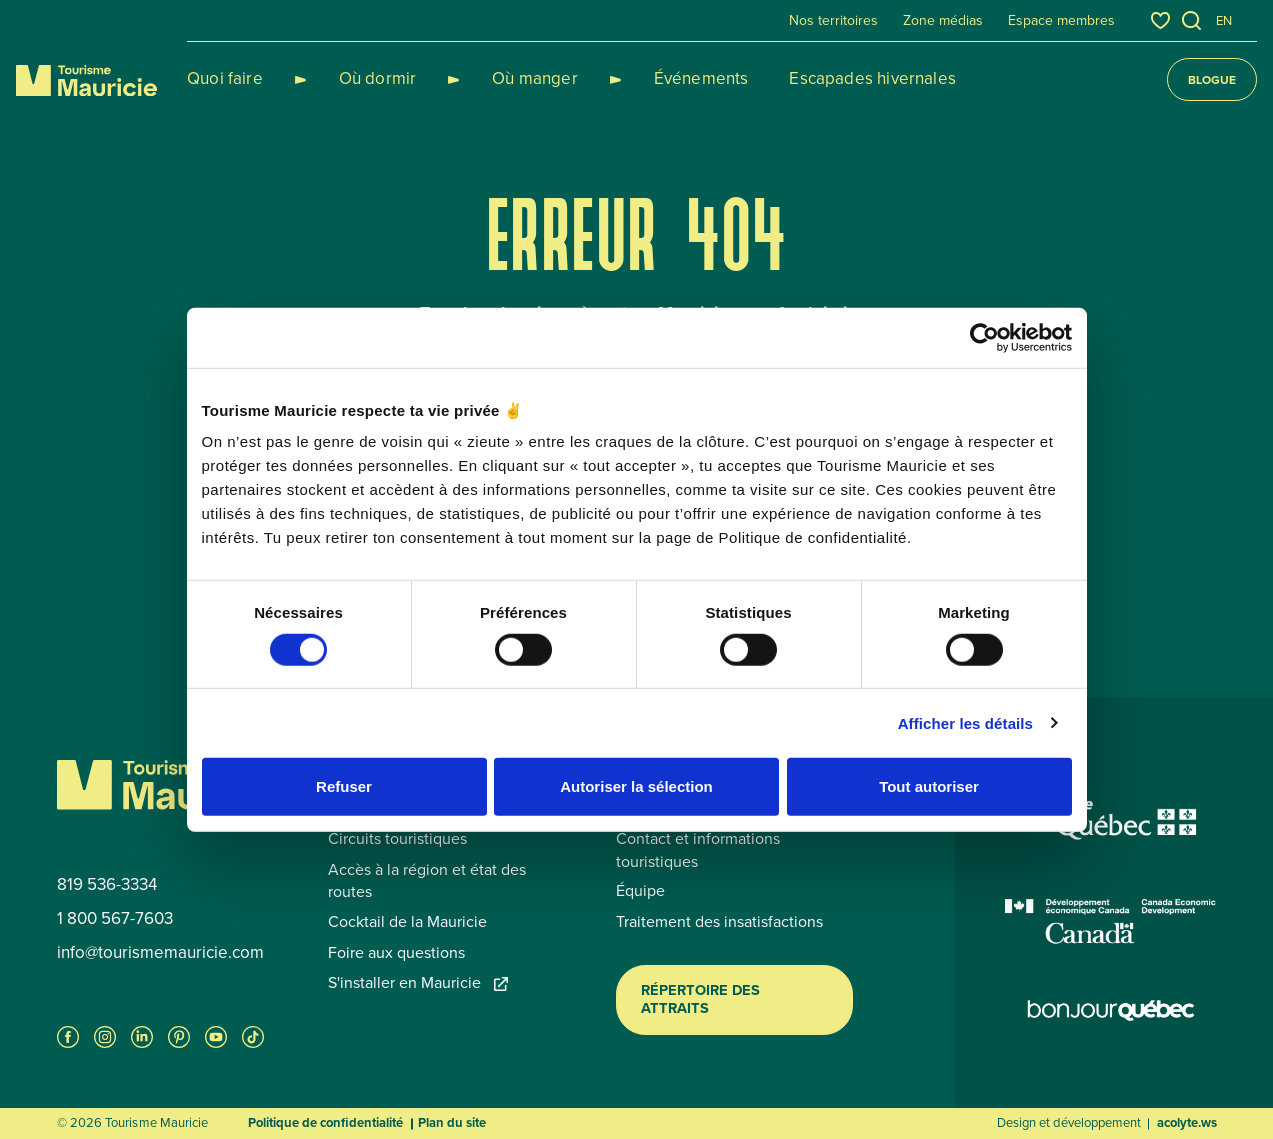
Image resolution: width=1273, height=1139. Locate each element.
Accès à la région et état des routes (427, 881)
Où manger (487, 78)
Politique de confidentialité (325, 1122)
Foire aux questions (396, 953)
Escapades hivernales (800, 78)
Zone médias (943, 21)
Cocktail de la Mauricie (407, 922)
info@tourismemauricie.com (160, 953)
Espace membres (1061, 21)
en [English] (1224, 20)
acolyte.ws (1187, 1123)
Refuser (344, 786)
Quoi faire (225, 78)
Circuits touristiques (397, 839)
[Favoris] (1160, 20)
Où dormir (354, 78)
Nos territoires (833, 21)
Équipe (640, 891)
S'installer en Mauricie (418, 983)
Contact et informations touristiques (698, 850)
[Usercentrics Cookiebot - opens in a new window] (984, 337)
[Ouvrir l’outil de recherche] (1192, 20)
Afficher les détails (965, 722)
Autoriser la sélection (636, 786)
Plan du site (452, 1122)
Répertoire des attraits (700, 999)
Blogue (1212, 80)
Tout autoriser (929, 786)
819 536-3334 (107, 885)
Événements (629, 78)
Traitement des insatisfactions (719, 922)
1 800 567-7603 (115, 919)
